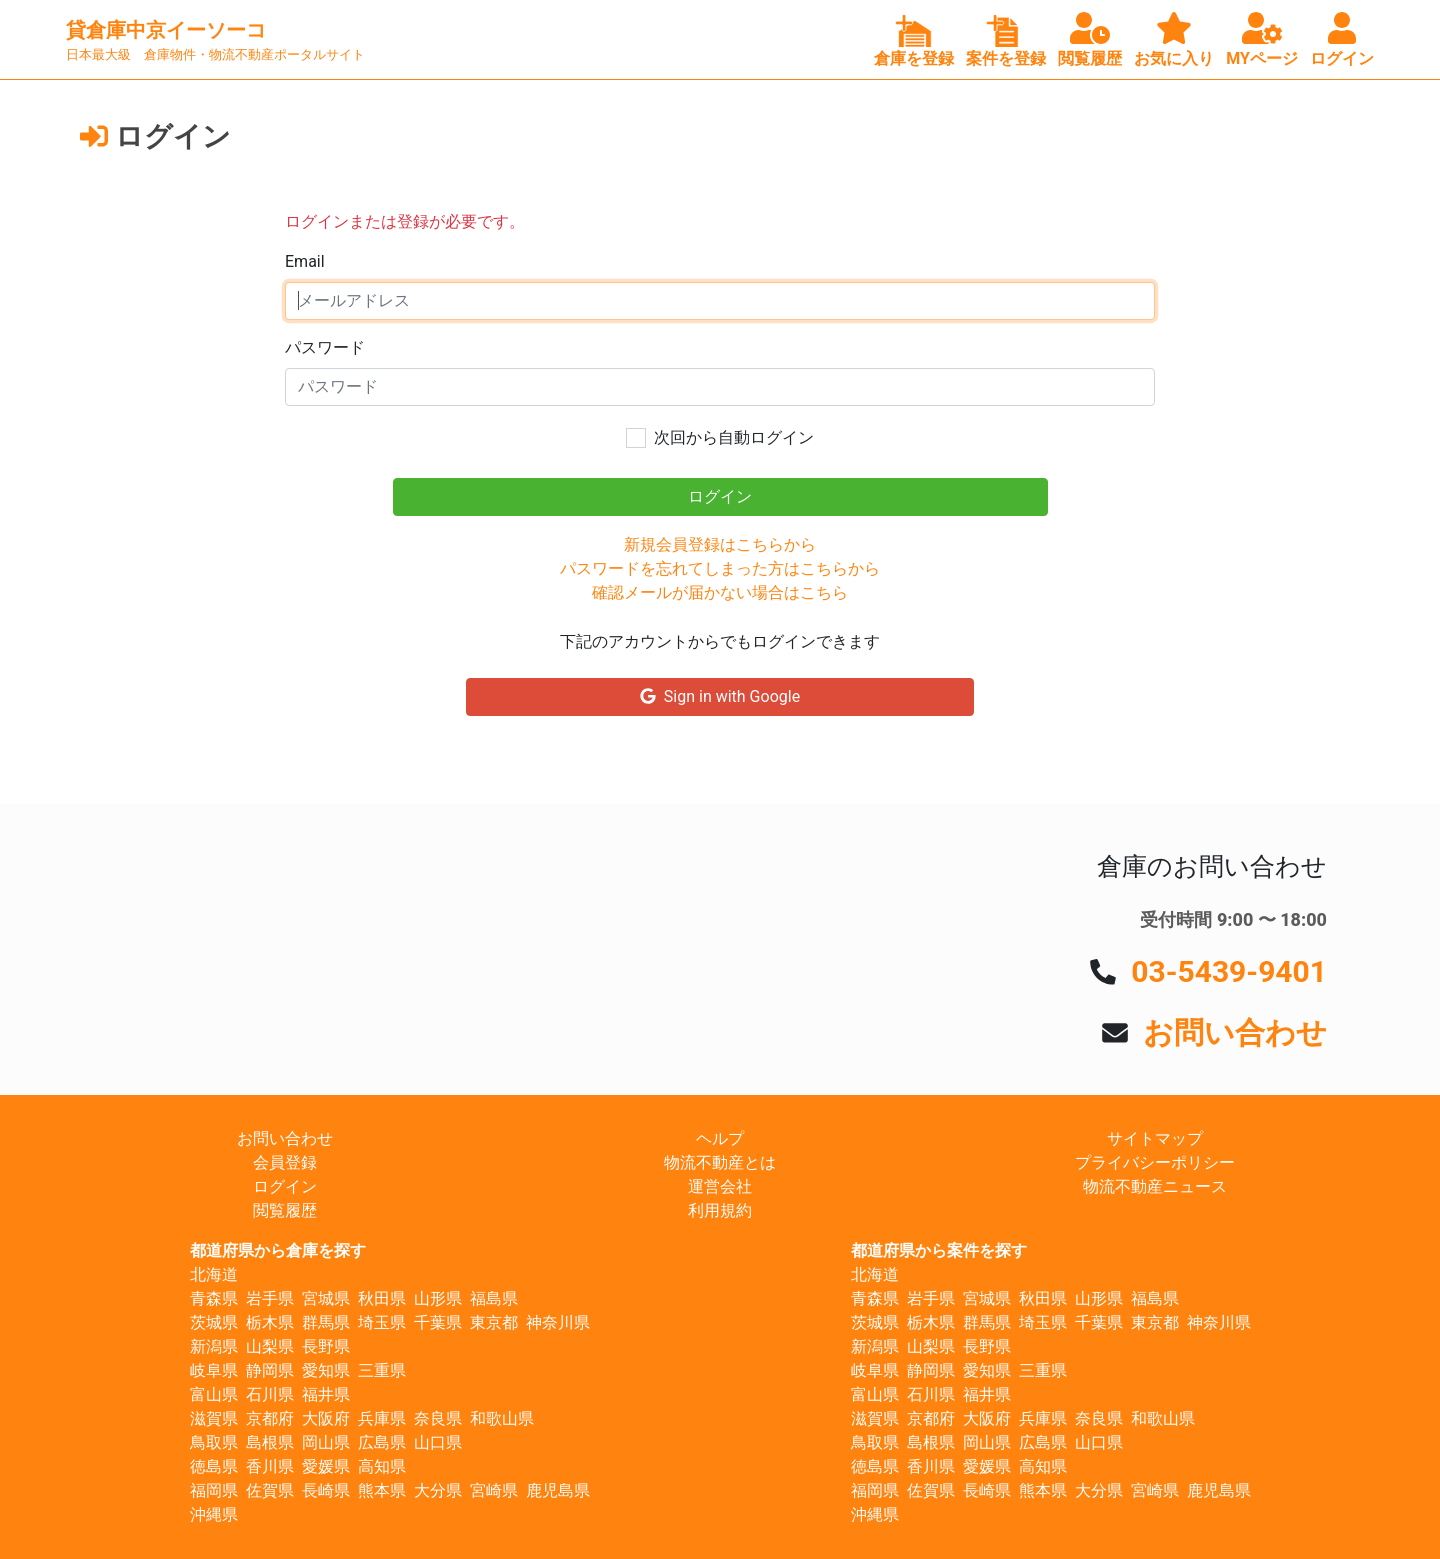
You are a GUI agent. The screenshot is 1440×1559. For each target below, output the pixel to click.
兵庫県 (382, 1418)
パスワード (325, 347)
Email (305, 261)
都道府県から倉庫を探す (278, 1250)
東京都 (494, 1322)
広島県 (382, 1442)
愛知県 (326, 1370)
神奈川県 (558, 1322)
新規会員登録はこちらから (720, 544)
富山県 (214, 1394)
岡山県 (326, 1442)
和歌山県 (502, 1418)
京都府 (270, 1418)
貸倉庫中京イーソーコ (166, 30)
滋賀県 (214, 1418)
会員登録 (285, 1162)
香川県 (270, 1466)
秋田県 (382, 1298)
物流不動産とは (720, 1162)
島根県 (270, 1442)
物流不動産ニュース (1155, 1186)
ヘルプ (720, 1138)
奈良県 (438, 1418)
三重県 (382, 1370)
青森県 (214, 1298)
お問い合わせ (1235, 1032)
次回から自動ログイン (734, 437)
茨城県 (214, 1322)
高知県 (382, 1466)
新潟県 (214, 1346)
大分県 (438, 1490)
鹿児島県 (558, 1490)
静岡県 (270, 1370)
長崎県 (326, 1490)
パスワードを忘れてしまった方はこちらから (720, 568)
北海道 (214, 1274)
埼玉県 (382, 1322)
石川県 (270, 1394)
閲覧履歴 (285, 1210)
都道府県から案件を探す (939, 1250)
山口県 (438, 1442)
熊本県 (382, 1490)
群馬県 (326, 1322)
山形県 (438, 1298)
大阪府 (326, 1418)
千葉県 (438, 1322)
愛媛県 (326, 1466)
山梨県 (270, 1346)
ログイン (285, 1186)
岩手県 (270, 1298)
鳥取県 (214, 1442)
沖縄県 (214, 1514)
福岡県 (214, 1490)
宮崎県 (494, 1490)
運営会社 (720, 1186)
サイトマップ (1155, 1138)
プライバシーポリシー (1155, 1162)
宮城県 (326, 1298)
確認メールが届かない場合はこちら (720, 592)
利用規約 (720, 1210)
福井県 (326, 1394)
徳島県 (214, 1466)
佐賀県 (270, 1490)
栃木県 (270, 1322)
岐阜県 (214, 1370)
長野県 (326, 1346)
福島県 (494, 1298)
